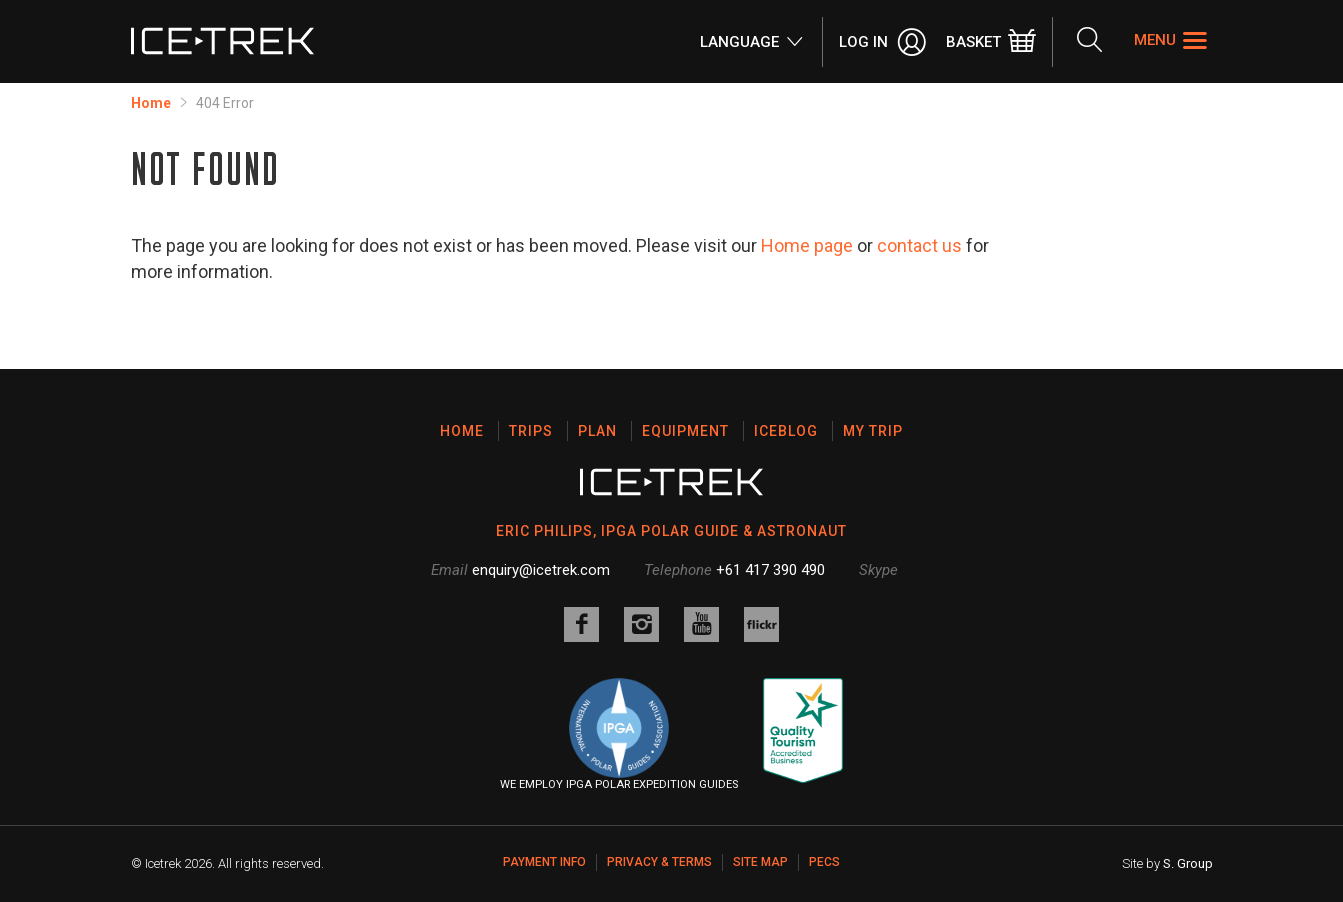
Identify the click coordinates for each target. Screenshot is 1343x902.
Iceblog (786, 431)
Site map (760, 862)
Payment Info (544, 862)
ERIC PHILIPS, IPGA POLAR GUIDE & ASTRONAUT (671, 531)
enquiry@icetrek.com (541, 570)
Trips (531, 431)
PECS (824, 862)
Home (151, 103)
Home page (807, 245)
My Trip (873, 431)
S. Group (1188, 863)
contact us (919, 245)
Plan (597, 431)
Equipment (685, 431)
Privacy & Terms (659, 862)
